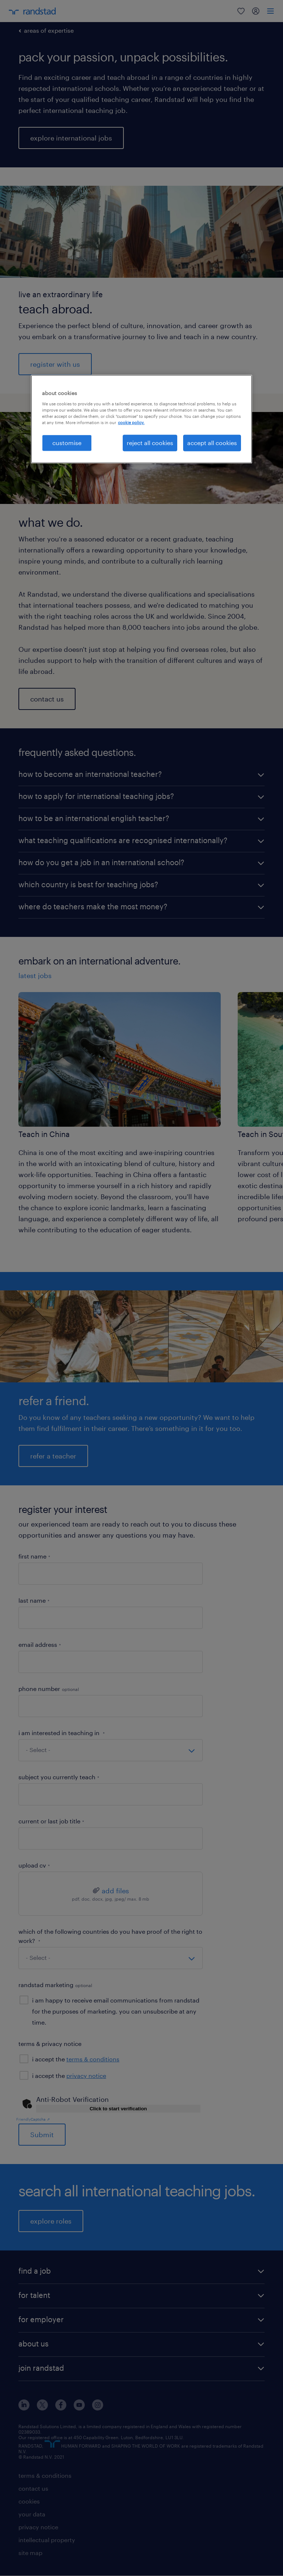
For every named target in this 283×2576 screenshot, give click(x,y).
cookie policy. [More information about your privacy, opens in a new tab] (131, 422)
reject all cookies (150, 442)
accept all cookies (212, 442)
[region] (141, 419)
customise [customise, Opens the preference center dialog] (66, 442)
